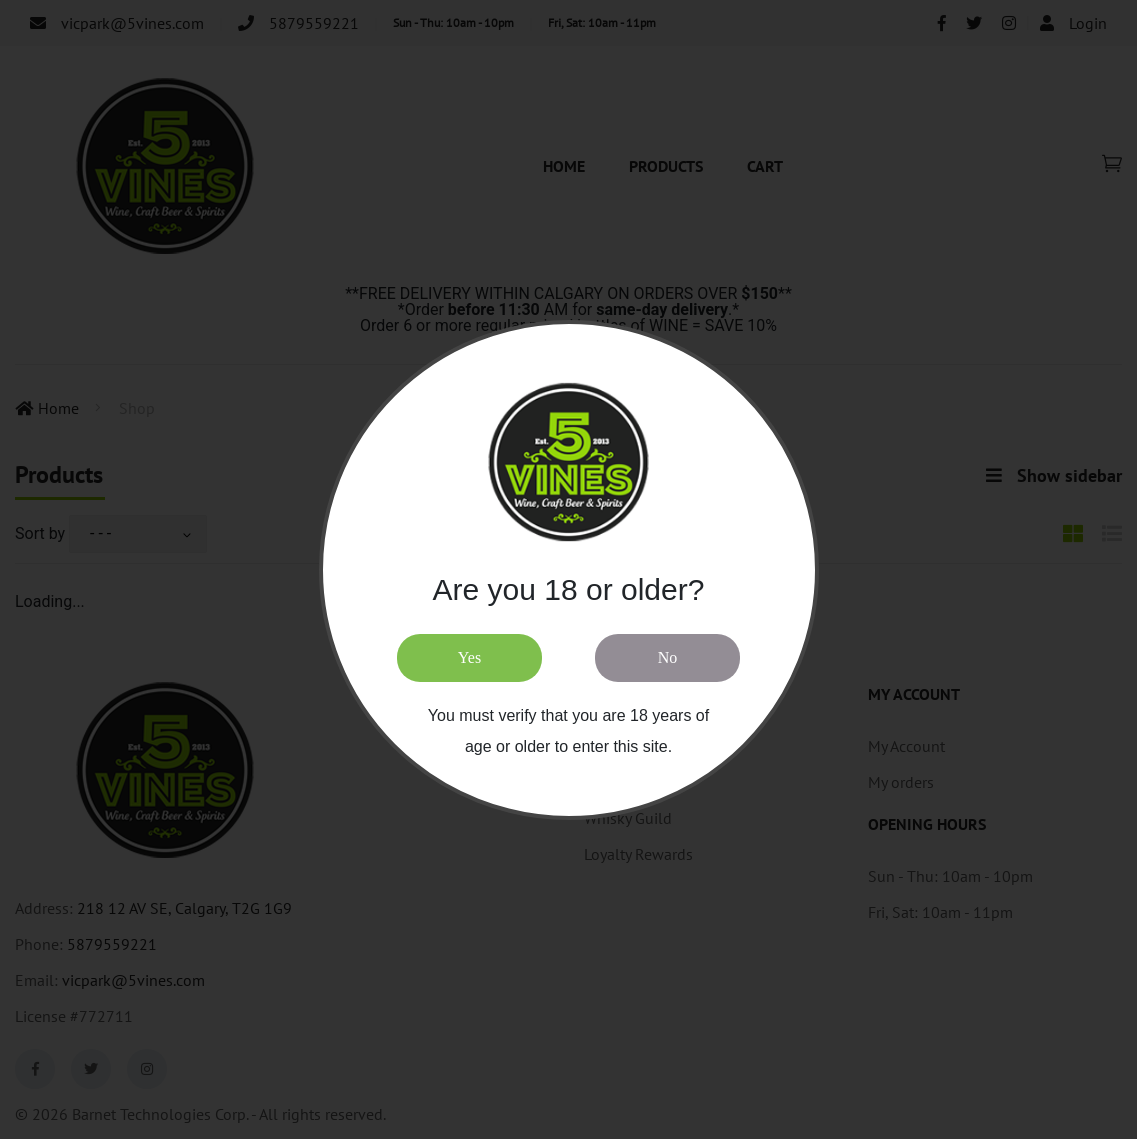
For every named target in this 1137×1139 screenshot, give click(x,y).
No (668, 657)
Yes (469, 657)
